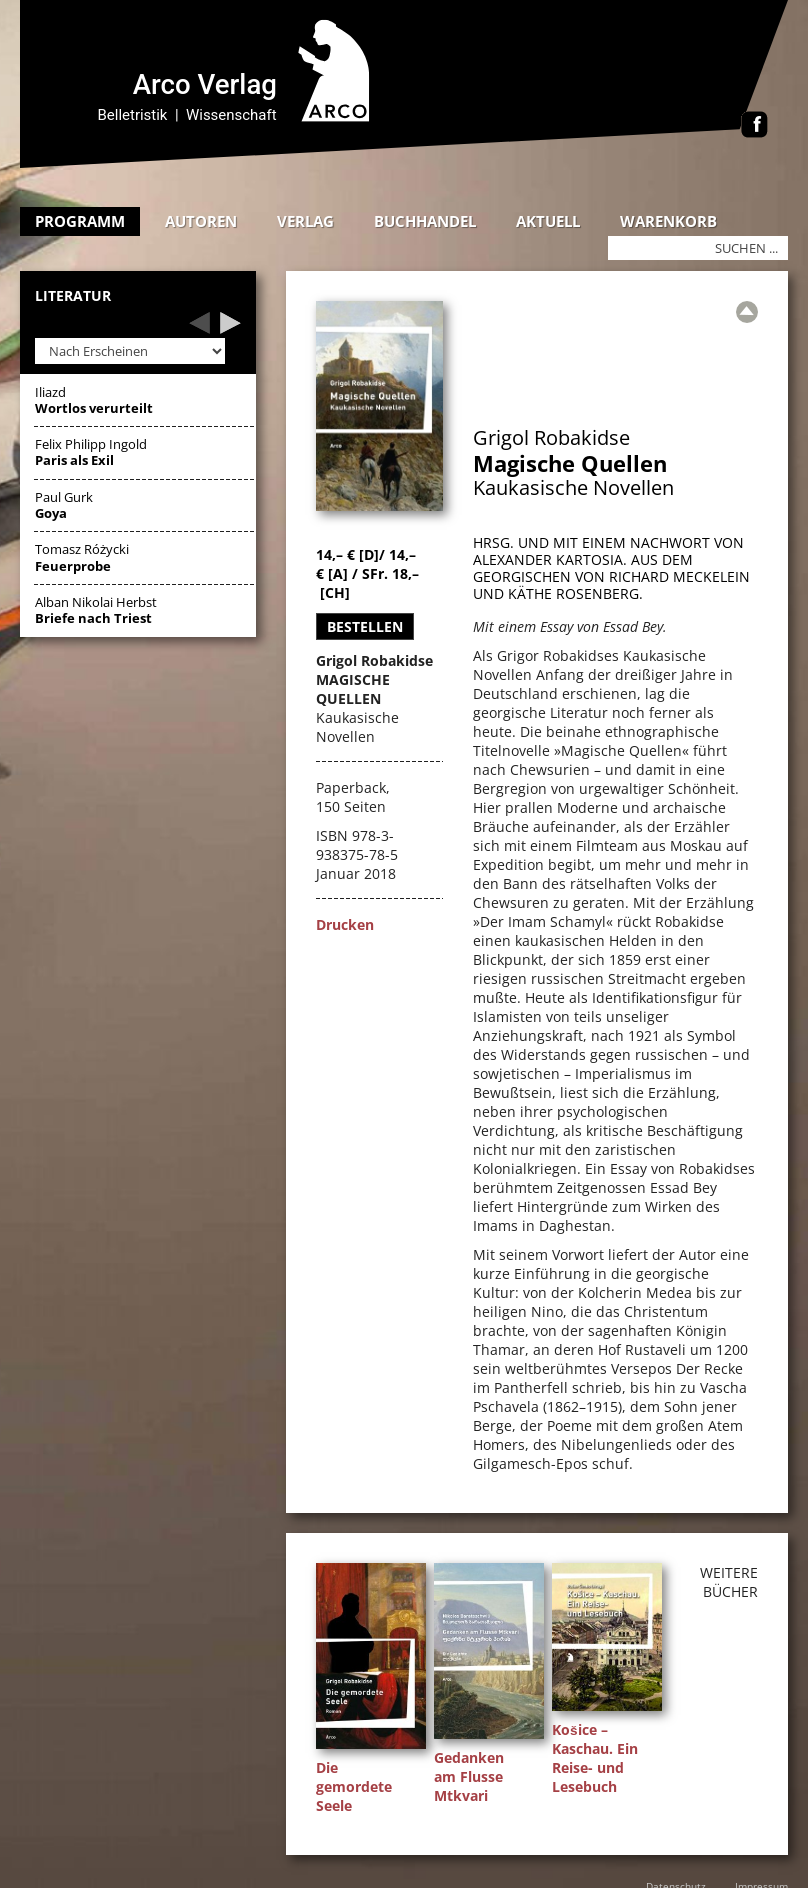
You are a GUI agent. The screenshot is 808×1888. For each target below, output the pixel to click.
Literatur (73, 296)
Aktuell (548, 221)
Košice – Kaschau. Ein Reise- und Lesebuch (595, 1758)
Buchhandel (425, 221)
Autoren (201, 221)
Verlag (305, 221)
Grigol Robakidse (551, 437)
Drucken (345, 924)
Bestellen (365, 626)
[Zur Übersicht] (747, 312)
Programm (80, 221)
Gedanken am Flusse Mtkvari (469, 1776)
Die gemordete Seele (354, 1786)
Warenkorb (668, 221)
